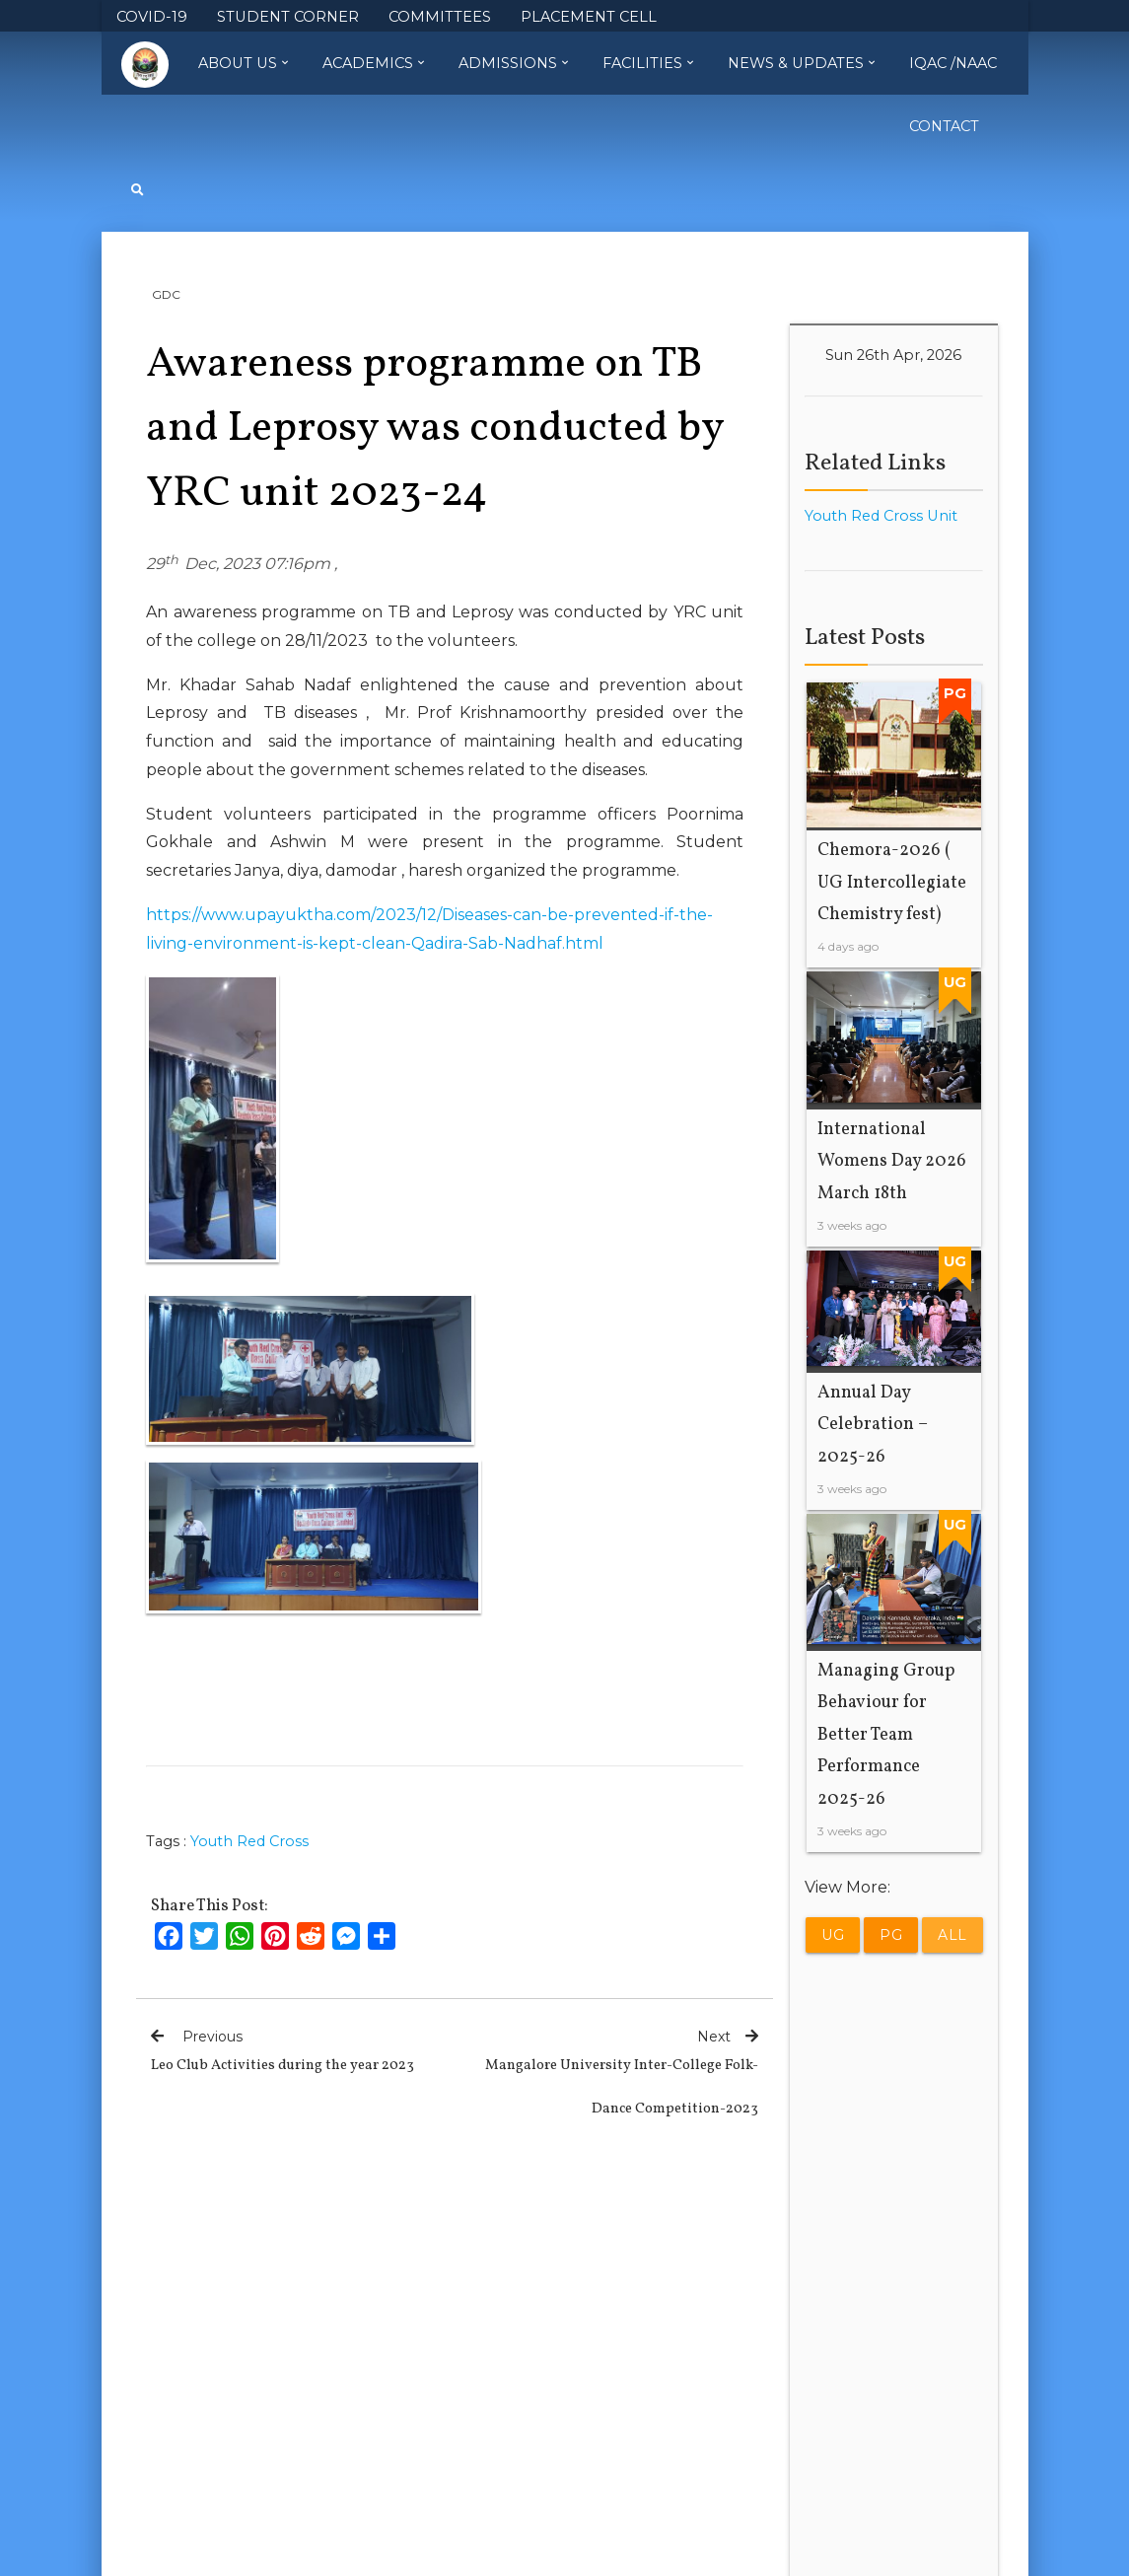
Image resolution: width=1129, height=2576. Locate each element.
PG (891, 1935)
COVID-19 (151, 17)
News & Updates (801, 63)
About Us (243, 63)
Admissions (513, 63)
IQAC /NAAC (953, 63)
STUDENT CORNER (288, 17)
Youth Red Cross (249, 1841)
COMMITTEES (439, 17)
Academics (373, 63)
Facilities (647, 63)
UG (832, 1935)
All (952, 1935)
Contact (944, 126)
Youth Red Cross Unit (881, 516)
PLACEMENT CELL (589, 17)
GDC (166, 294)
